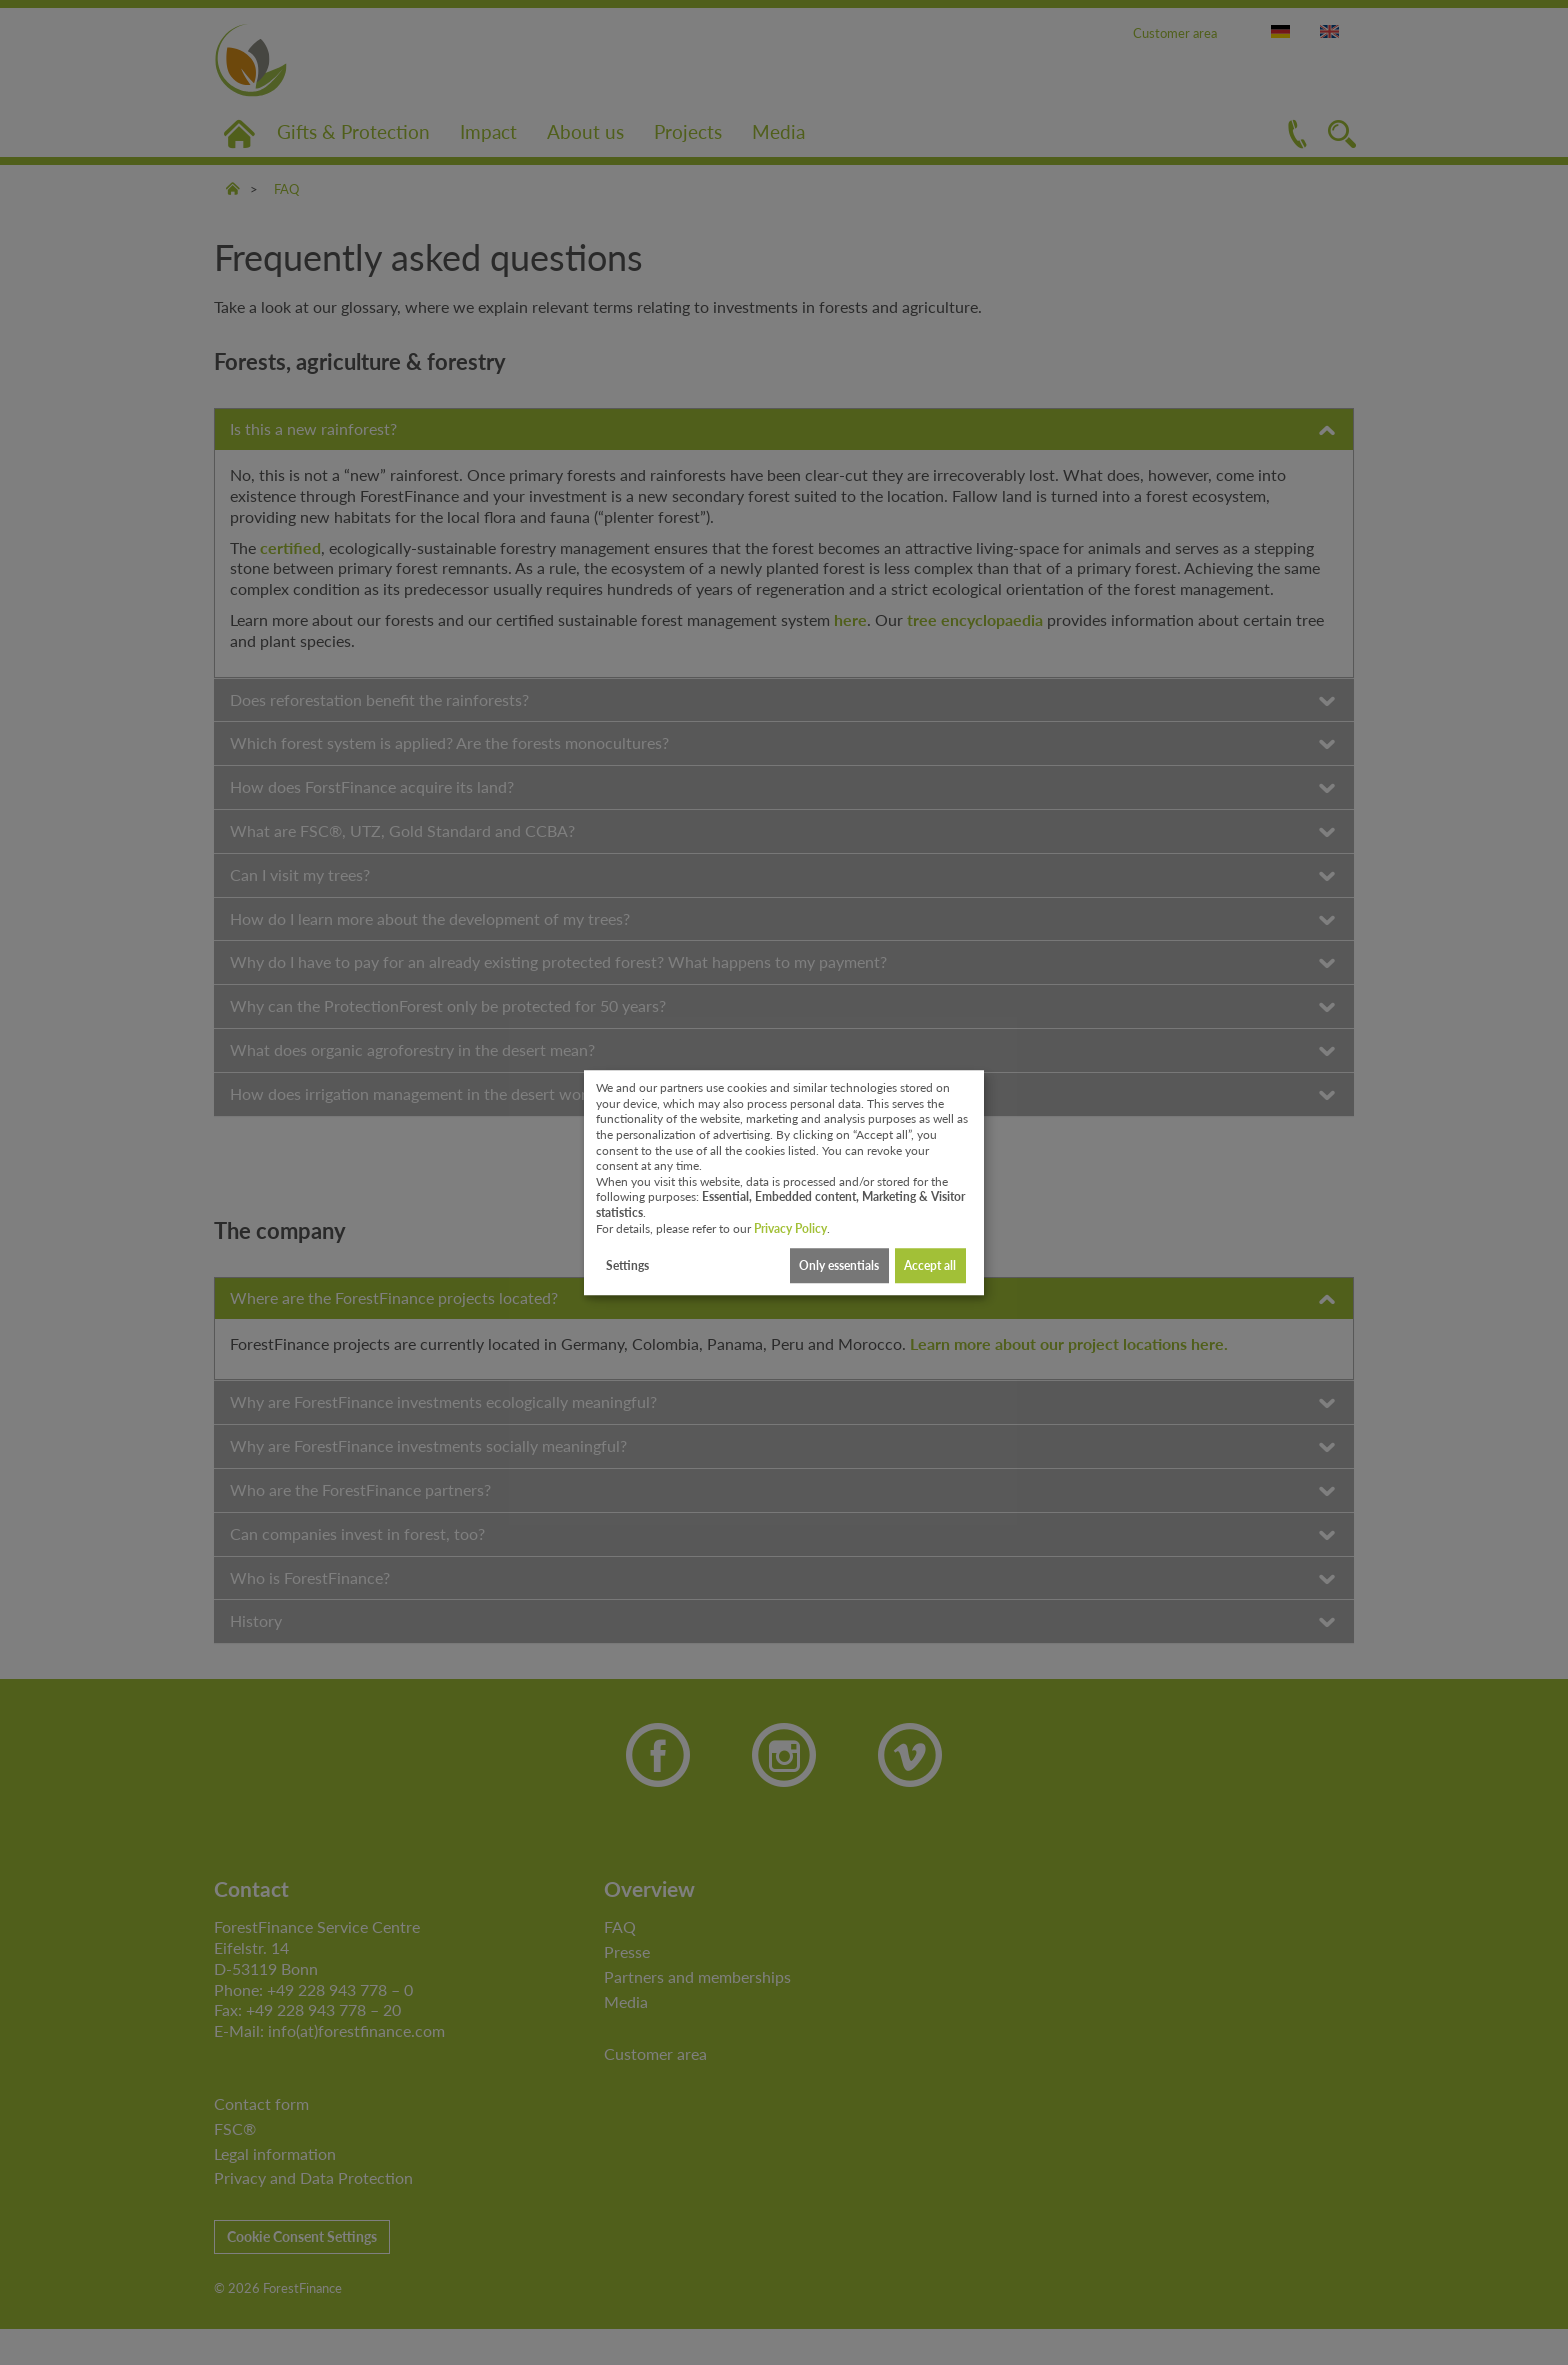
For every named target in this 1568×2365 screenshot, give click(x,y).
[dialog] (784, 1183)
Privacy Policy (790, 1228)
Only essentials (839, 1265)
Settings (627, 1265)
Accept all (930, 1265)
